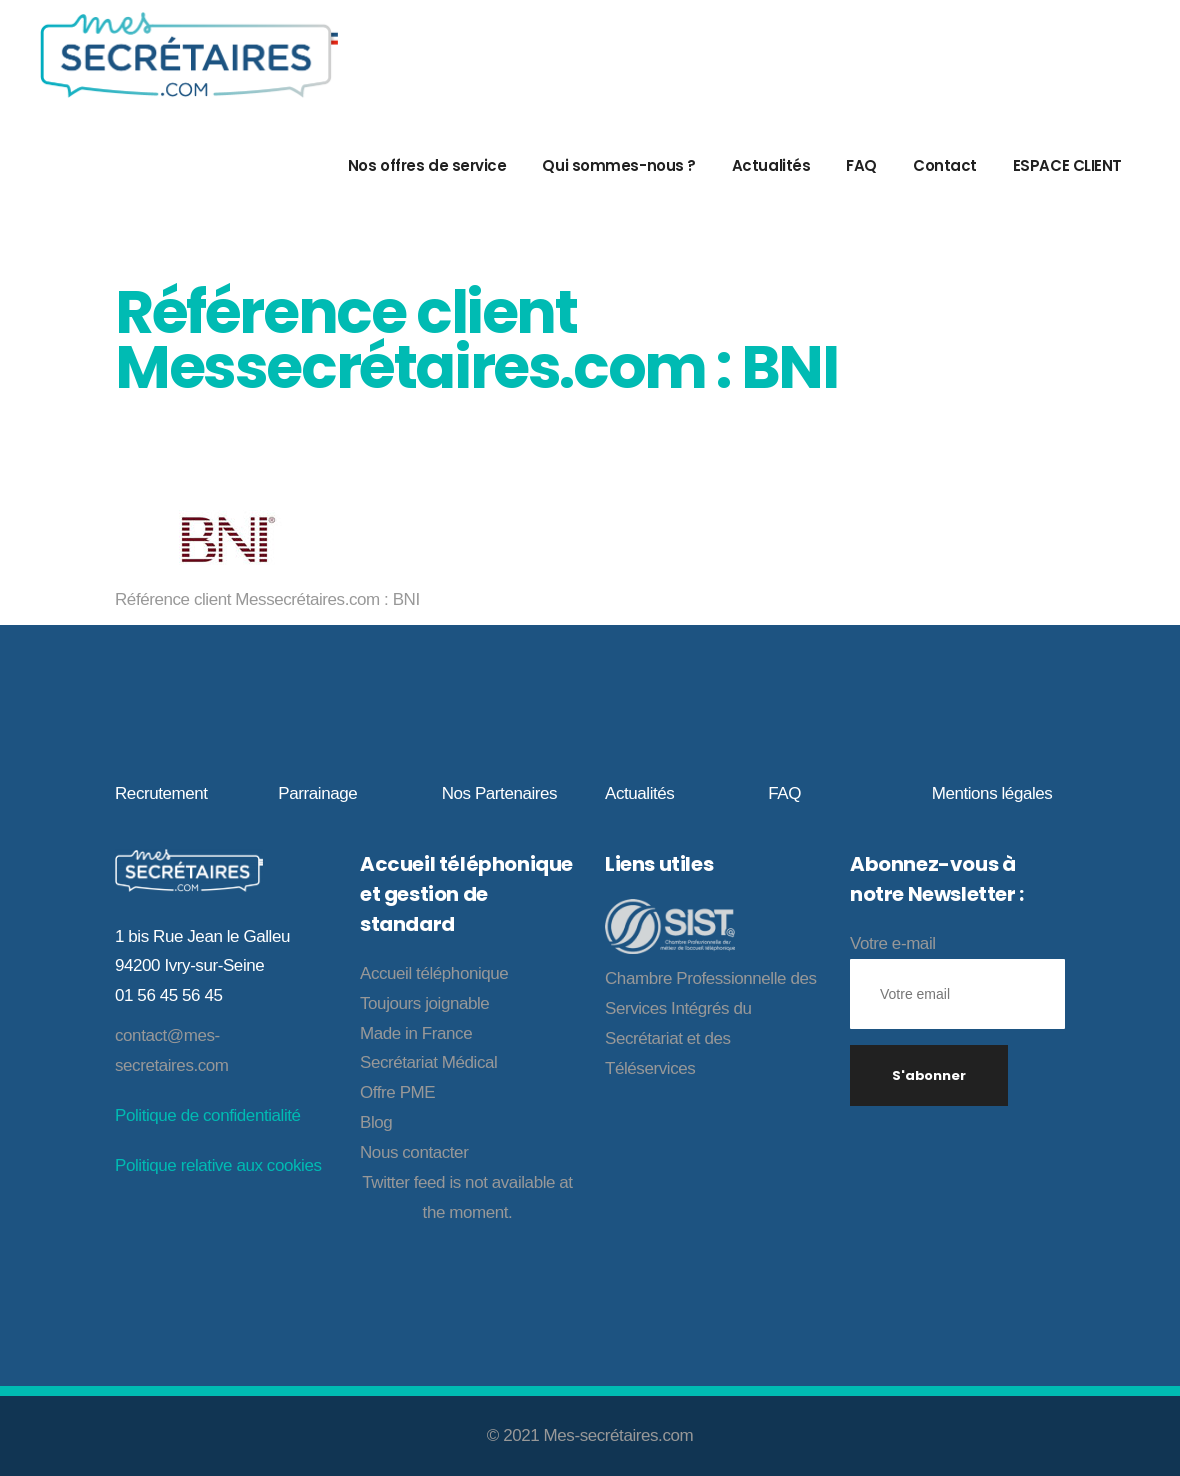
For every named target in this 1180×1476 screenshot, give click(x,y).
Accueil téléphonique (434, 973)
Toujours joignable (424, 1003)
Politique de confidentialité (208, 1115)
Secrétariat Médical (428, 1062)
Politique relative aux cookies (218, 1165)
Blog (376, 1122)
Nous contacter (414, 1152)
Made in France (416, 1033)
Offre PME (397, 1092)
